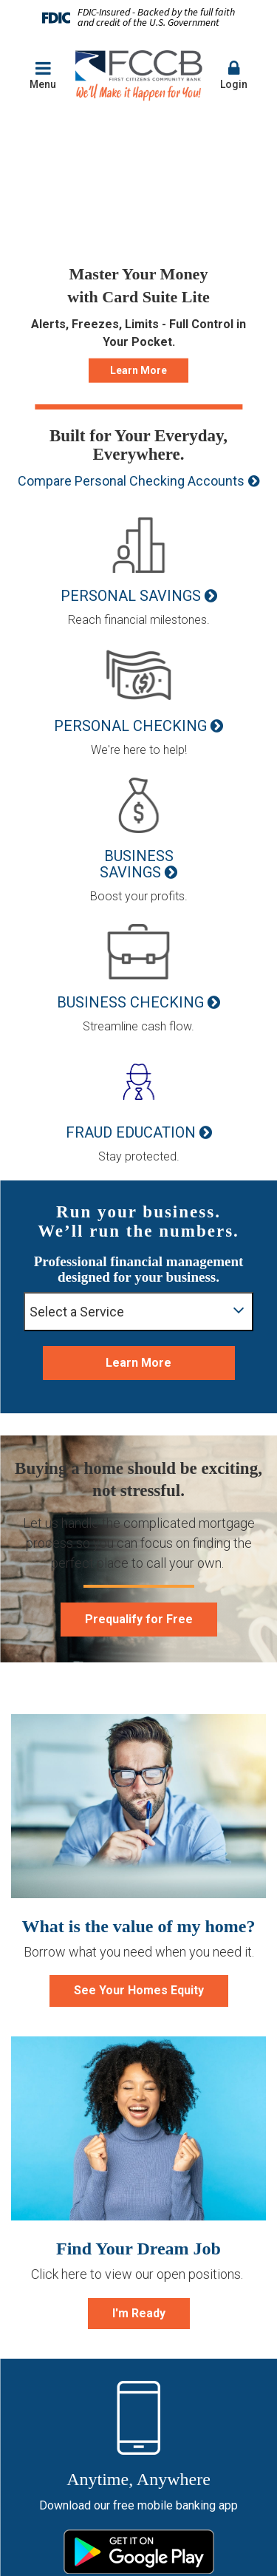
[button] (234, 75)
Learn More (138, 370)
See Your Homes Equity (139, 1990)
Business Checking (130, 1002)
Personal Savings (131, 596)
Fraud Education (131, 1132)
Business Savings (137, 864)
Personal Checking (130, 726)
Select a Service (137, 1310)
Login (234, 74)
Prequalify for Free (139, 1619)
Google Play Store (139, 2551)
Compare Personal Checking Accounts (131, 481)
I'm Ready (138, 2313)
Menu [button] (43, 74)
